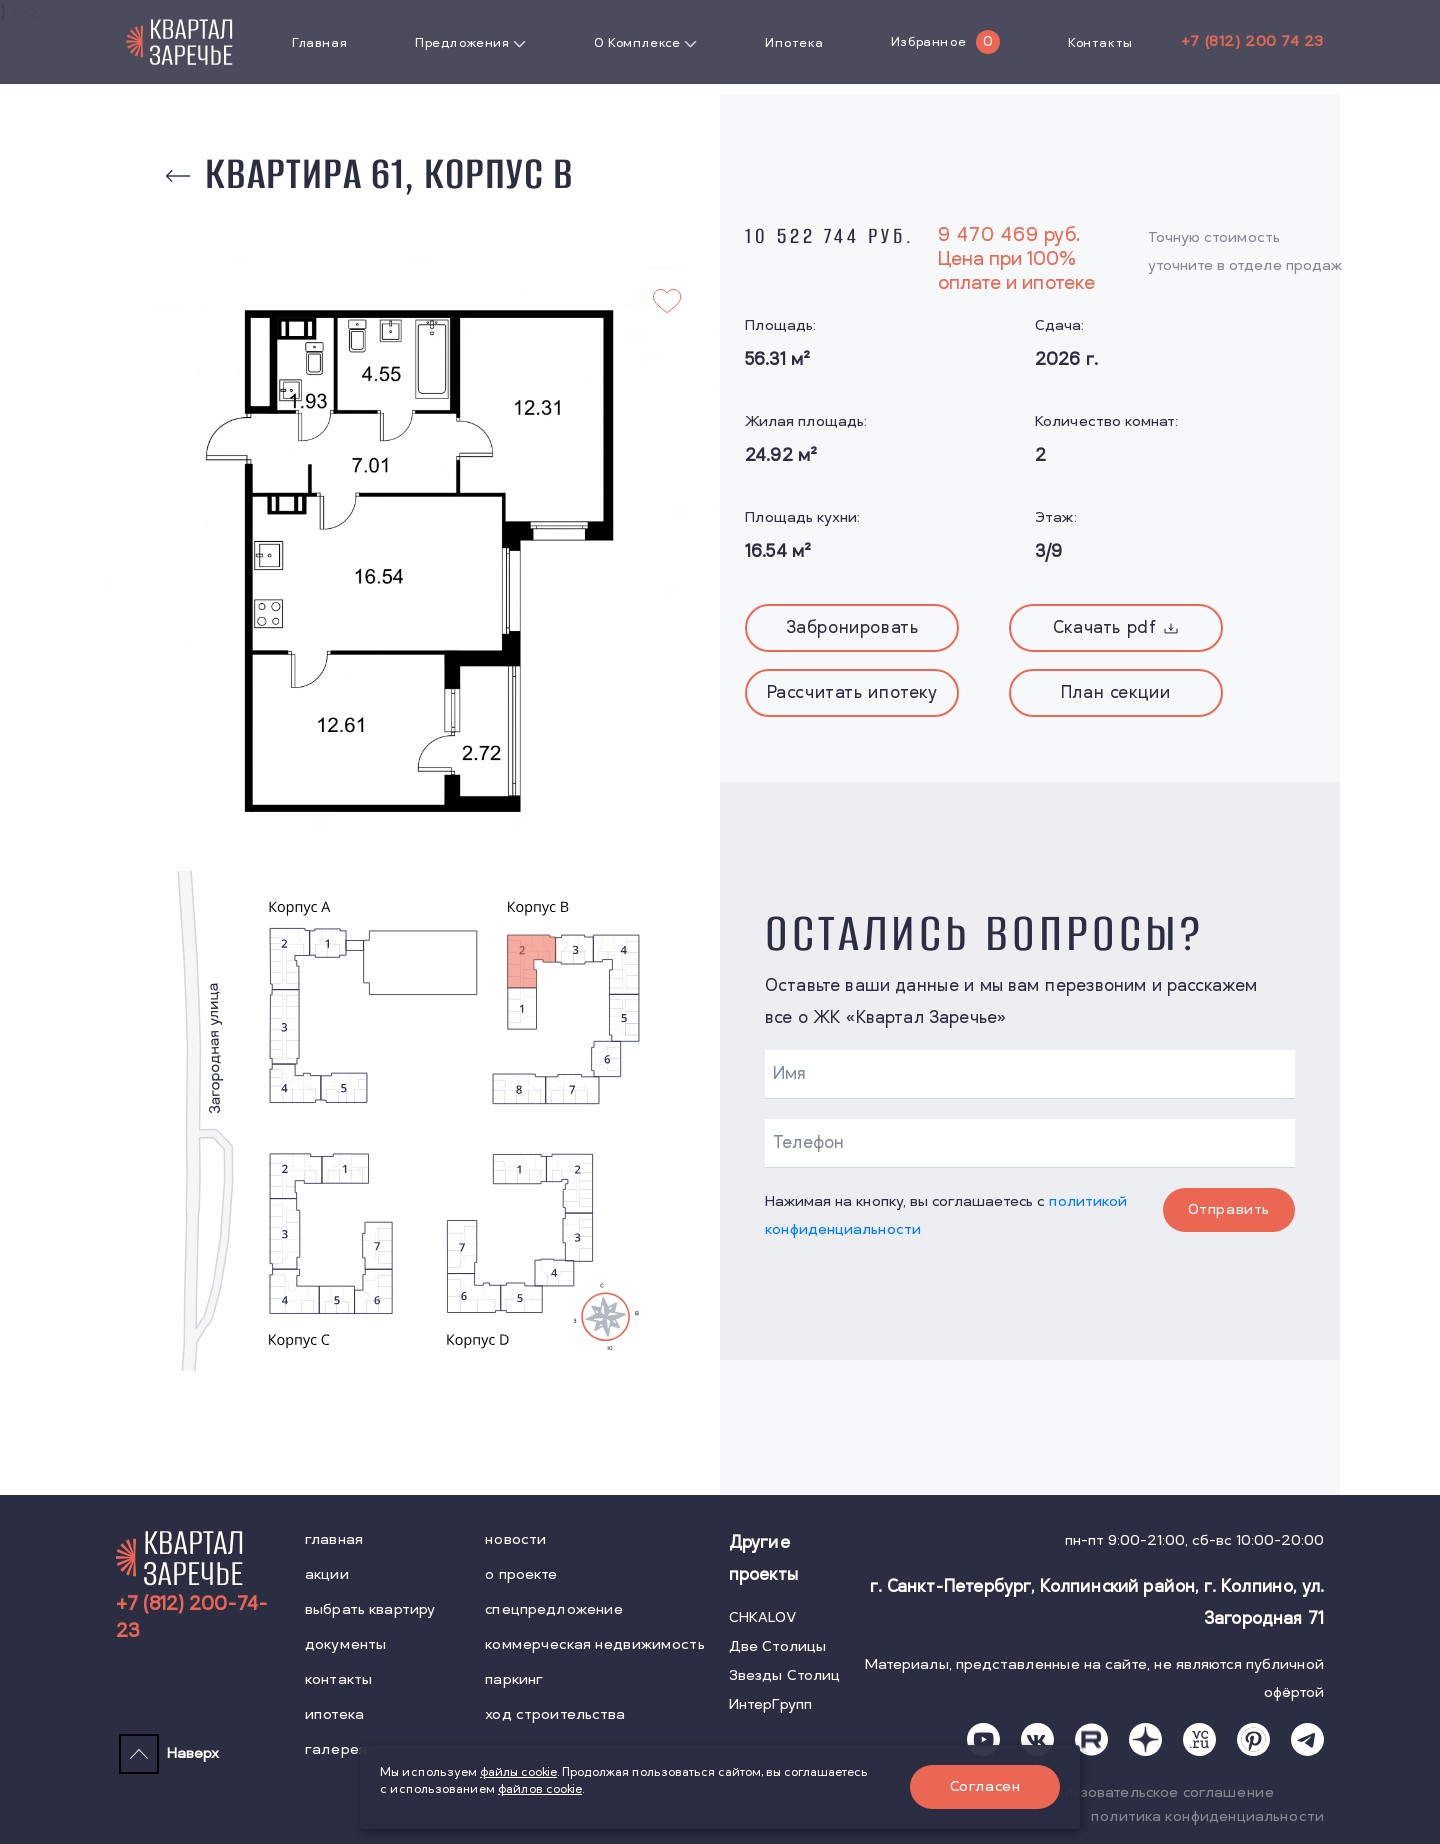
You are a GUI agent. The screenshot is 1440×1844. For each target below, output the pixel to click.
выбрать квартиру (370, 1609)
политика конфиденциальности (1207, 1816)
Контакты (1100, 43)
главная (334, 1539)
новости (515, 1539)
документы (345, 1644)
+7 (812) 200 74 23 (1252, 41)
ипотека (334, 1714)
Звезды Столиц (785, 1675)
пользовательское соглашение (1160, 1792)
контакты (338, 1679)
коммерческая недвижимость (595, 1644)
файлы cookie (518, 1772)
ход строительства (555, 1714)
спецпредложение (554, 1609)
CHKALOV (763, 1617)
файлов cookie (540, 1789)
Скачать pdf (1116, 628)
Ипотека (794, 43)
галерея (336, 1749)
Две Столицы (778, 1646)
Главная (319, 43)
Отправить (1229, 1209)
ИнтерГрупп (770, 1704)
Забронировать (852, 628)
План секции (1116, 693)
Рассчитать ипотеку (852, 693)
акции (327, 1574)
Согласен (985, 1786)
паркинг (514, 1679)
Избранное (928, 42)
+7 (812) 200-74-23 (192, 1618)
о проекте (521, 1574)
